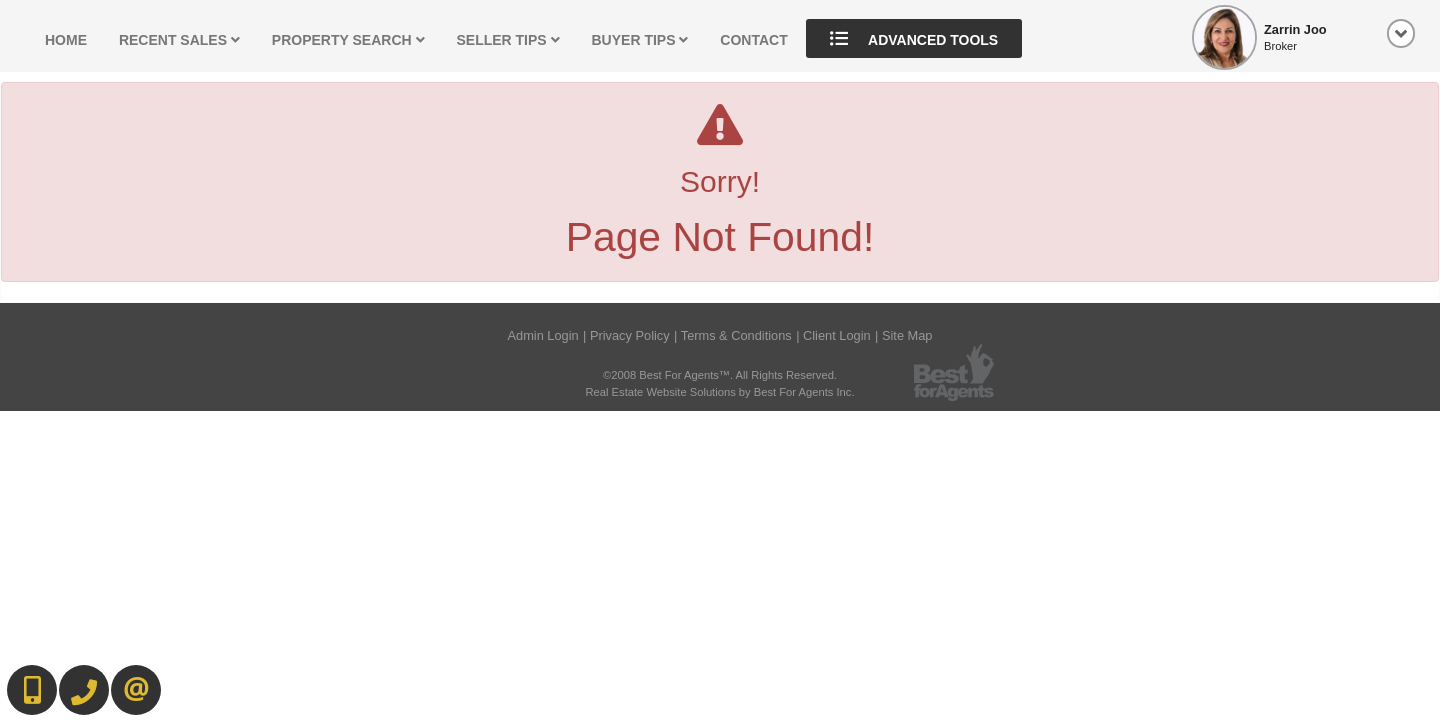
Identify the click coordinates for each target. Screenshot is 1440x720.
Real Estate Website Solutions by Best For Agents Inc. (719, 392)
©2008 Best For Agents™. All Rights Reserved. (720, 375)
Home (66, 40)
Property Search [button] (348, 40)
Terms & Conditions (736, 335)
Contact (753, 40)
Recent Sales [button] (179, 40)
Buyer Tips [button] (640, 40)
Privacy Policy (630, 335)
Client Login (837, 335)
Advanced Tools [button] (914, 38)
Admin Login (542, 335)
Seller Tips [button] (507, 40)
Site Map (907, 335)
